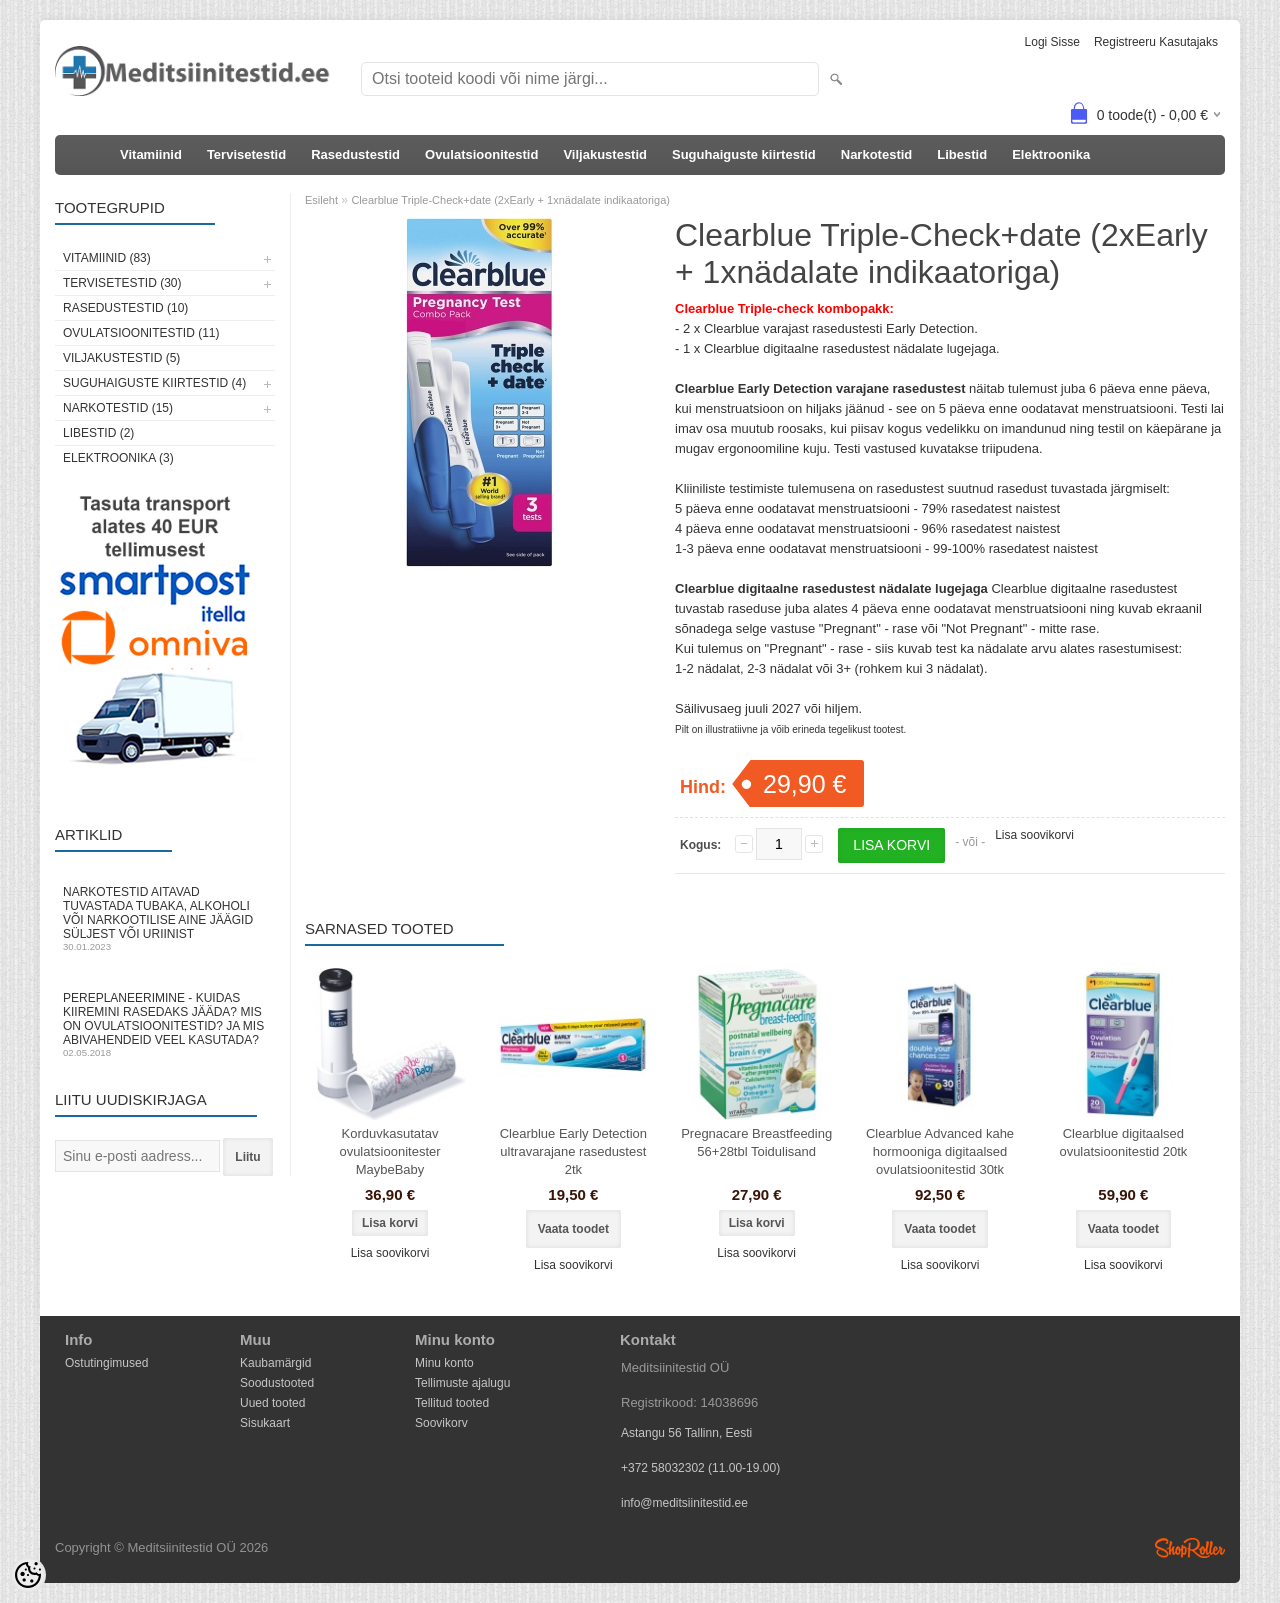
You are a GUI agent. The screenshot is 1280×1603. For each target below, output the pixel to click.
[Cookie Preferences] (28, 1575)
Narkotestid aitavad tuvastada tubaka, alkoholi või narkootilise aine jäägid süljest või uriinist (165, 918)
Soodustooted (277, 1383)
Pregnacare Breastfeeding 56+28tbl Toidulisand (756, 1142)
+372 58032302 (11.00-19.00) (700, 1468)
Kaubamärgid (275, 1363)
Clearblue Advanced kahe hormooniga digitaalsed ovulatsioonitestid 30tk (940, 1151)
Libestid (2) (98, 433)
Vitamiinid (151, 154)
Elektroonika (1051, 154)
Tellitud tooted (452, 1403)
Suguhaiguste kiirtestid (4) (154, 383)
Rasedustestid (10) (125, 308)
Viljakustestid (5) (121, 358)
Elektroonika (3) (118, 458)
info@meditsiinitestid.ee (684, 1503)
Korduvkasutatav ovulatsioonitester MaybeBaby (389, 1151)
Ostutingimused (106, 1363)
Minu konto (444, 1363)
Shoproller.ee (1190, 1548)
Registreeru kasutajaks (1156, 42)
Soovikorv (441, 1423)
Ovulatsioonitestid (481, 154)
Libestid (962, 154)
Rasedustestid (355, 154)
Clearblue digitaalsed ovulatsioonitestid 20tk (1123, 1142)
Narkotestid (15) (118, 408)
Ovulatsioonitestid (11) (141, 333)
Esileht (321, 200)
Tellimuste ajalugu (462, 1383)
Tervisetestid (246, 154)
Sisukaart (265, 1423)
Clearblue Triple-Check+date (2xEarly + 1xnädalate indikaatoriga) (510, 200)
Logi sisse (1052, 42)
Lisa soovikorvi (1034, 835)
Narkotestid (877, 154)
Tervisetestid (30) (122, 283)
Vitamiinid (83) (107, 258)
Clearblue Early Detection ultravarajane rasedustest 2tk (573, 1151)
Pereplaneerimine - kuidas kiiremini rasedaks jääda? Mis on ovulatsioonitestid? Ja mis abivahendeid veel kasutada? (165, 1024)
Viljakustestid (605, 154)
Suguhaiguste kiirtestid (744, 154)
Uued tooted (272, 1403)
